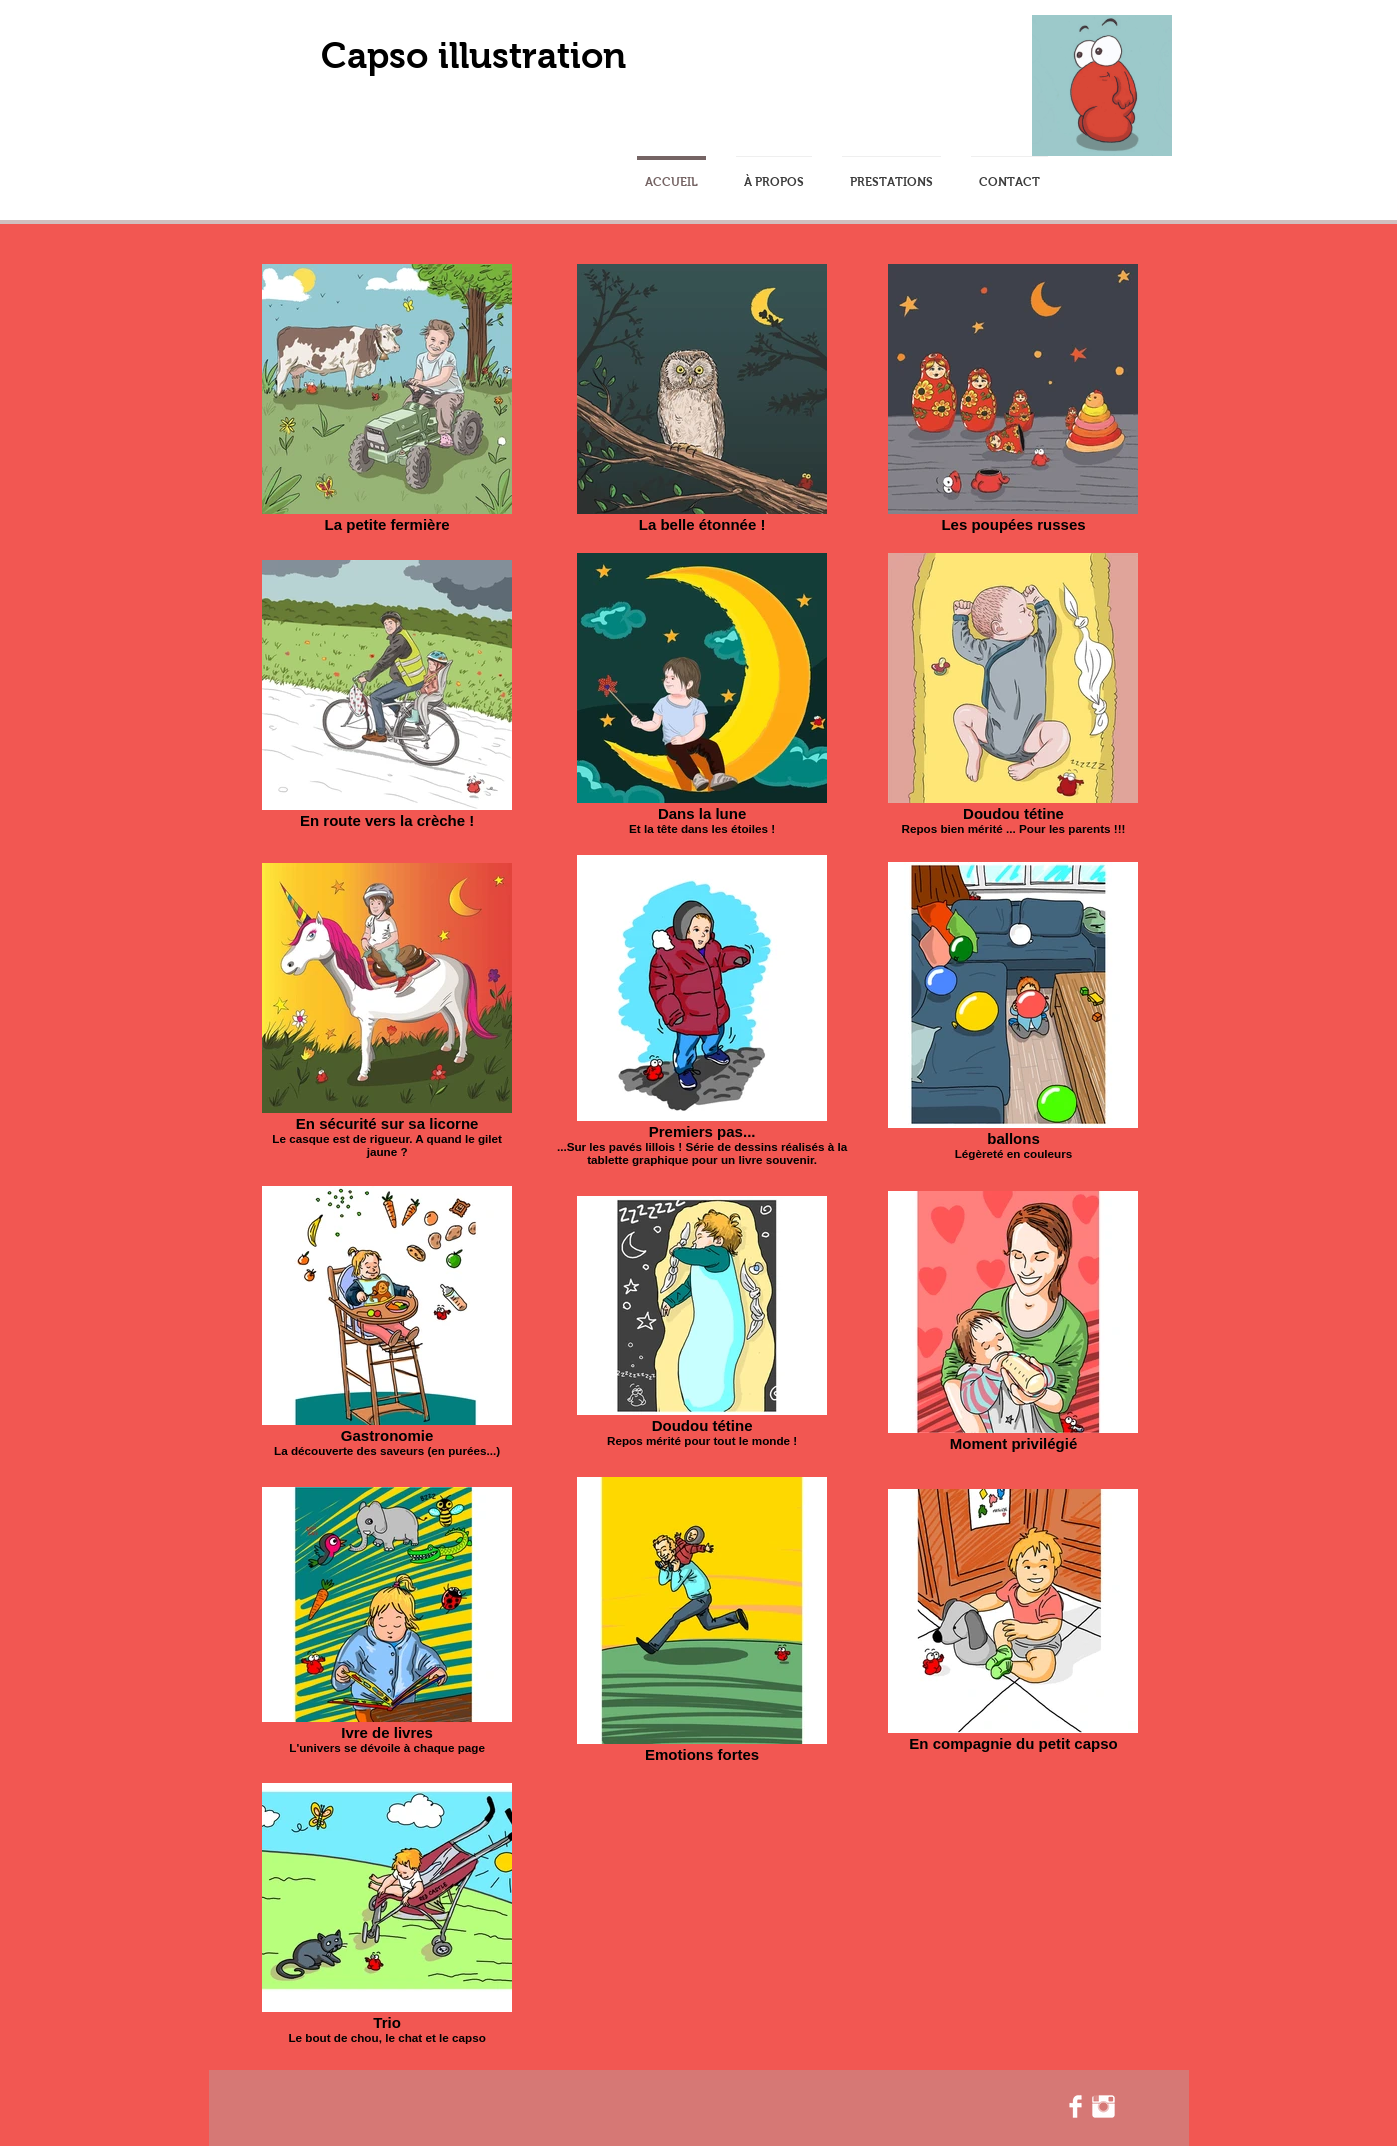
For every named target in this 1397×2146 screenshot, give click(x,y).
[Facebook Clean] (1075, 2106)
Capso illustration (473, 56)
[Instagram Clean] (1103, 2106)
